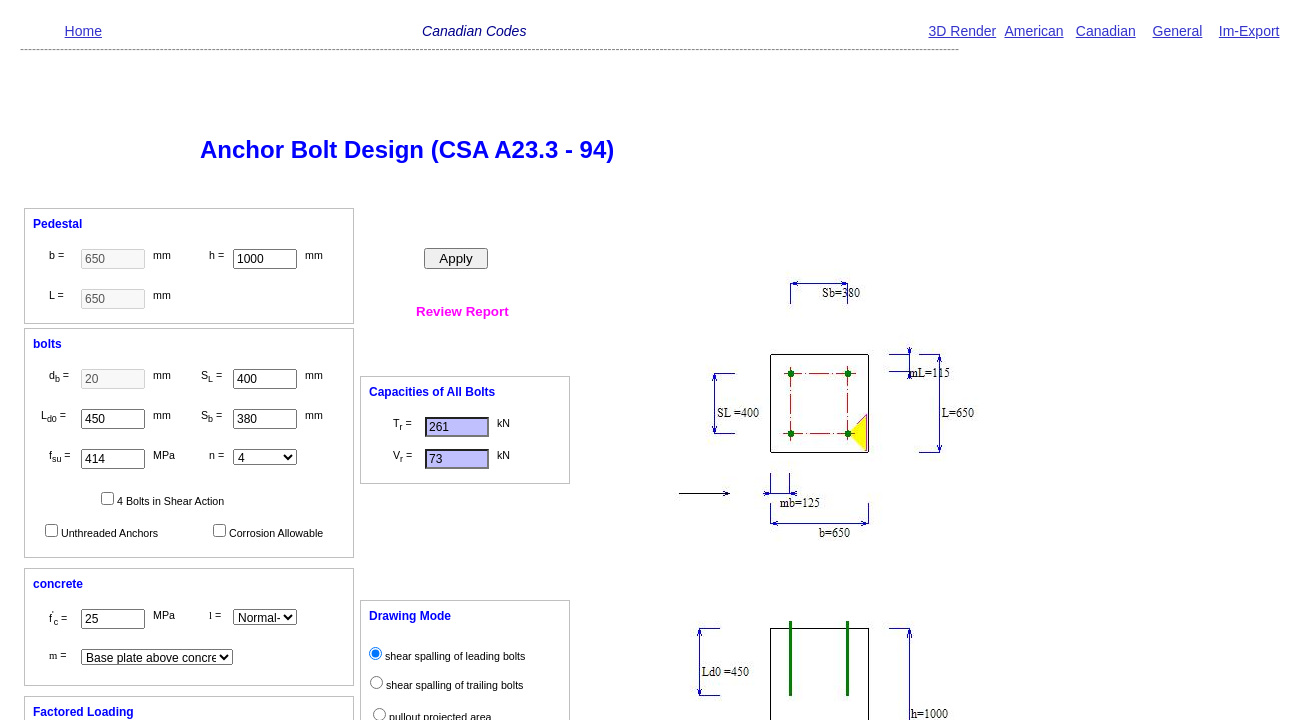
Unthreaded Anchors (109, 533)
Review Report (462, 311)
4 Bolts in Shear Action (170, 501)
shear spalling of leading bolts (455, 656)
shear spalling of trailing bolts (454, 685)
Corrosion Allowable (276, 533)
